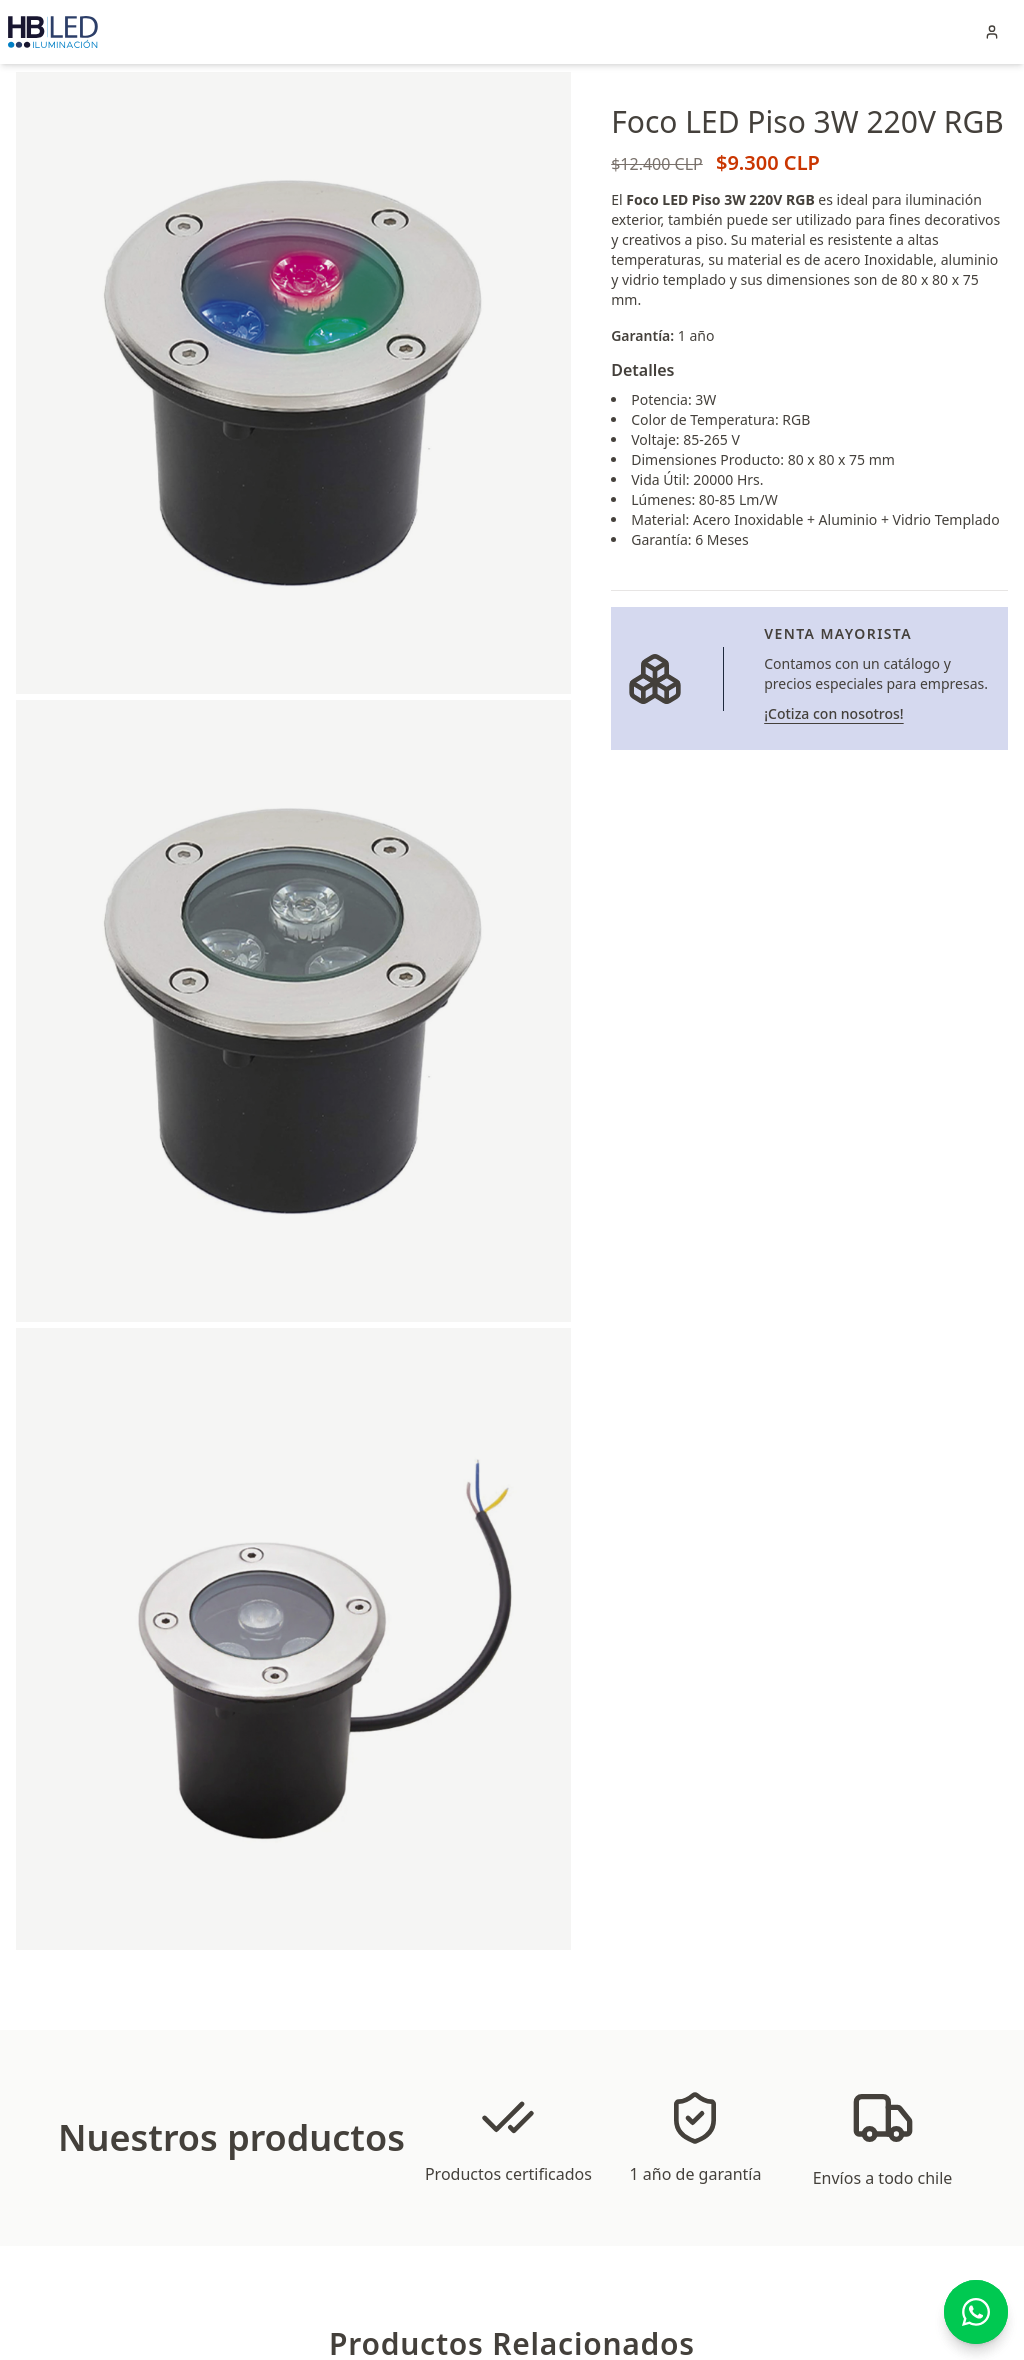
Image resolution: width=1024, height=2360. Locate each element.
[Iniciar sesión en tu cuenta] (992, 32)
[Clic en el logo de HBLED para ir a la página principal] (53, 32)
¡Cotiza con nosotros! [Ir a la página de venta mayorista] (833, 713)
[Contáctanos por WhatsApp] (976, 2312)
